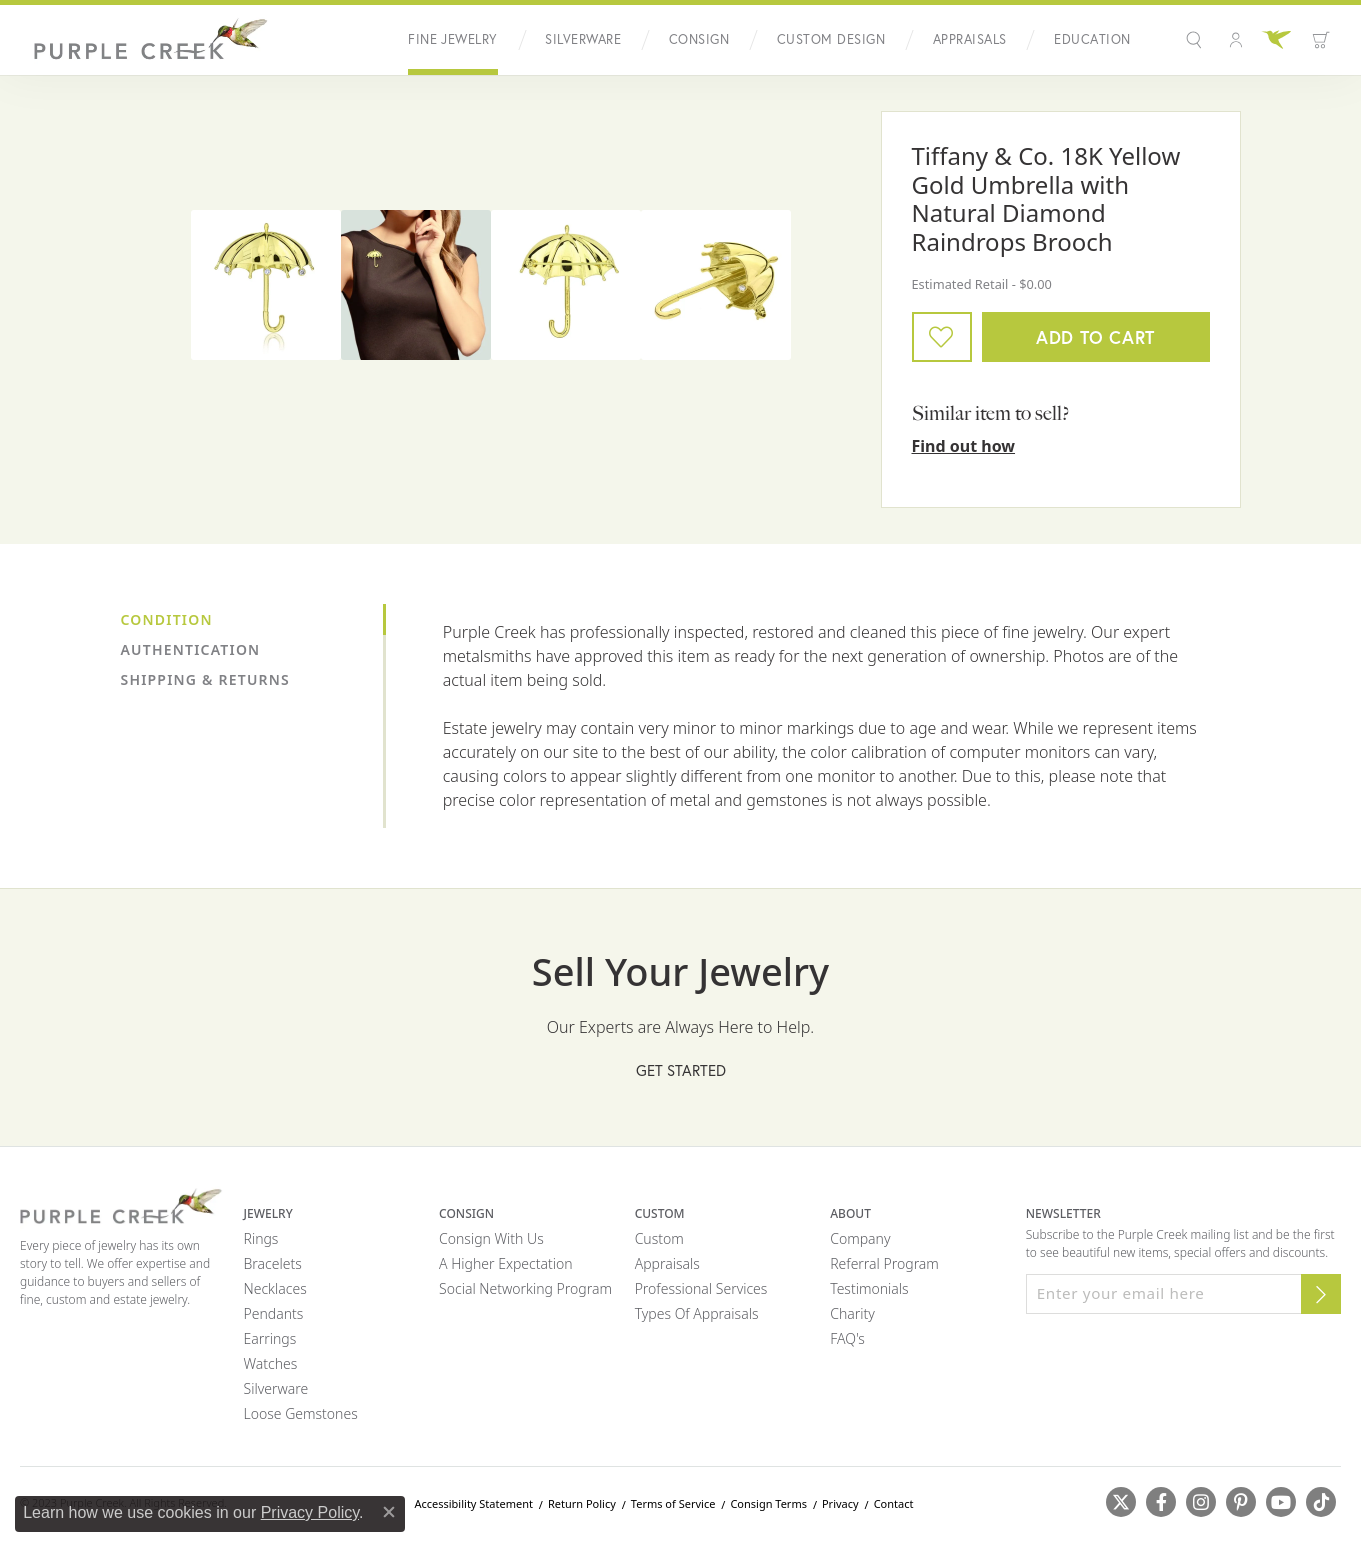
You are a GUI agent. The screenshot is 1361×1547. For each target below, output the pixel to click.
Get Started (681, 1070)
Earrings (270, 1338)
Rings (261, 1238)
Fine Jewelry (453, 39)
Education (1092, 39)
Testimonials (869, 1288)
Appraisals (970, 39)
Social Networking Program (525, 1288)
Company (860, 1238)
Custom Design (831, 39)
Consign (699, 39)
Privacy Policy (310, 1512)
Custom (659, 1238)
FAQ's (847, 1338)
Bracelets (273, 1263)
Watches (271, 1363)
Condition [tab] (167, 619)
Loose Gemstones (301, 1413)
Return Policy (582, 1503)
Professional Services (701, 1288)
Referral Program (884, 1263)
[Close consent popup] (389, 1512)
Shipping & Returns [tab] (205, 679)
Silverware (583, 39)
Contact (894, 1503)
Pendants (274, 1313)
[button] (1196, 40)
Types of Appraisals (697, 1313)
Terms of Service (673, 1503)
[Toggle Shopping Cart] (1321, 40)
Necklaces (275, 1288)
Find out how (964, 446)
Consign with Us (491, 1238)
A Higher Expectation (506, 1263)
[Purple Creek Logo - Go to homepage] (145, 40)
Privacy (840, 1503)
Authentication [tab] (191, 649)
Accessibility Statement (473, 1503)
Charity (852, 1313)
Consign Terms (768, 1503)
